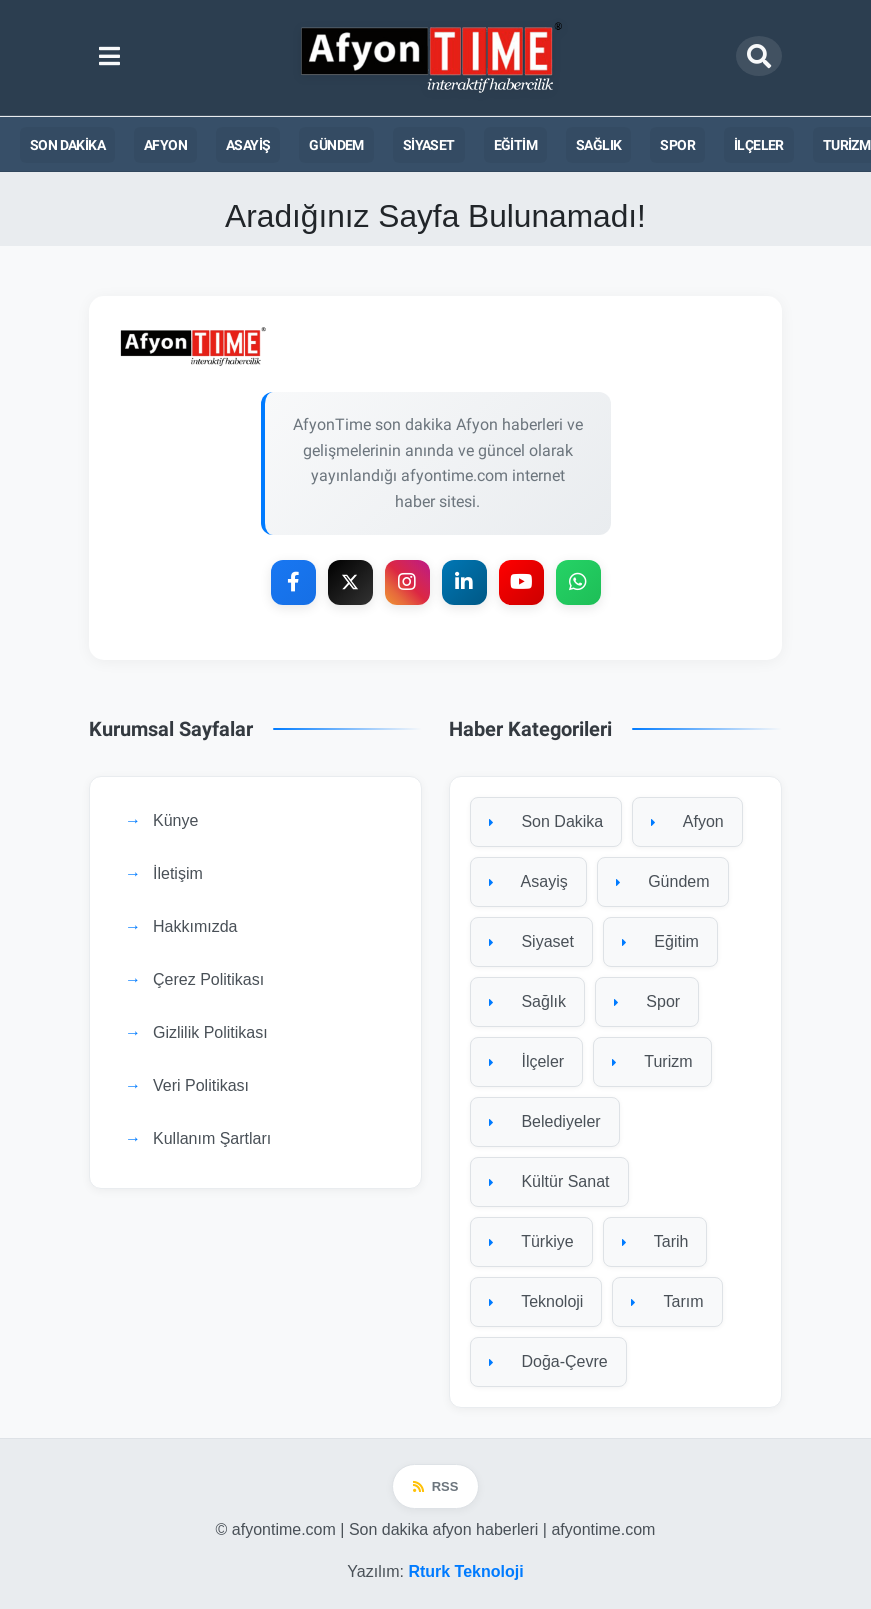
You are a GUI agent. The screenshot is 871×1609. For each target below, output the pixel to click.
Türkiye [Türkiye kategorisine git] (531, 1241)
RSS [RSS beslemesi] (436, 1486)
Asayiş (248, 145)
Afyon (165, 145)
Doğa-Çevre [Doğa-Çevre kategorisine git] (548, 1361)
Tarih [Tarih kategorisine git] (655, 1241)
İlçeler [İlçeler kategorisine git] (526, 1061)
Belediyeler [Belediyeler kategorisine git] (545, 1121)
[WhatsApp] (578, 582)
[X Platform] (350, 582)
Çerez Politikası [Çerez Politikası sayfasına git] (208, 979)
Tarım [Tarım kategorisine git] (667, 1301)
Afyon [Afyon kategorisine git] (687, 821)
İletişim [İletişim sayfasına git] (178, 873)
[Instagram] (407, 582)
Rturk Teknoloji (465, 1571)
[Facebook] (293, 582)
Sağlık (598, 145)
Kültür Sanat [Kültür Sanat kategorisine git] (549, 1181)
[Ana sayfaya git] (435, 346)
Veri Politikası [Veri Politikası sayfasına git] (201, 1085)
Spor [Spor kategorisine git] (647, 1001)
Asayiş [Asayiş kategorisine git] (528, 881)
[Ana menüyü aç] (109, 57)
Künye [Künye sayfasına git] (175, 820)
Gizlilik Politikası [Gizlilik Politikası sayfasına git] (210, 1032)
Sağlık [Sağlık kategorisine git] (527, 1001)
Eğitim (515, 145)
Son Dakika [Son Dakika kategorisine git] (546, 821)
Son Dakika (67, 145)
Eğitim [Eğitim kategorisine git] (660, 941)
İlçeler (759, 145)
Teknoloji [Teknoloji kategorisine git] (536, 1301)
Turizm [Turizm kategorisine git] (652, 1061)
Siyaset (429, 145)
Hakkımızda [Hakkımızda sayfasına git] (195, 926)
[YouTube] (521, 582)
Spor (677, 145)
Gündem (336, 145)
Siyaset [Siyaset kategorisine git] (531, 941)
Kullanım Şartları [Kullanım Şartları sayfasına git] (212, 1138)
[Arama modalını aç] (759, 56)
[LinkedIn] (464, 582)
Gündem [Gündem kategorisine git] (663, 881)
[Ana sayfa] (433, 57)
